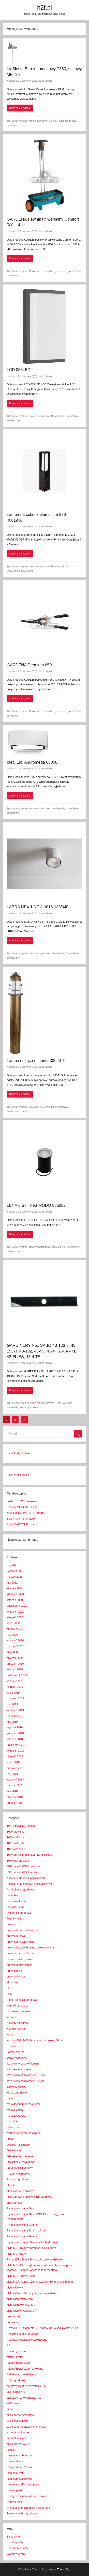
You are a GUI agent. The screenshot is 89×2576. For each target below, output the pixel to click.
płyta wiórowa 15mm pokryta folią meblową (32, 2293)
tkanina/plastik (15, 2490)
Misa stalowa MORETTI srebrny (26, 1512)
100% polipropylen (18, 1860)
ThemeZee (63, 2569)
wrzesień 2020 (15, 1611)
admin (48, 80)
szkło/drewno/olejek (18, 2444)
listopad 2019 (15, 1669)
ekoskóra (12, 1982)
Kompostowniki (16, 2028)
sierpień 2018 (15, 1756)
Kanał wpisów (15, 2542)
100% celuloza (15, 1837)
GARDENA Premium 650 (29, 665)
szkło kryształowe (17, 2420)
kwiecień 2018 (15, 1779)
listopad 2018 (15, 1739)
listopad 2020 (15, 1600)
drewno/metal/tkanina (19, 1964)
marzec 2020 (14, 1646)
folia (9, 1994)
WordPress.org (16, 2554)
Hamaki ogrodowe (17, 2005)
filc (8, 1988)
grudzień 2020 (15, 1594)
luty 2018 (12, 1791)
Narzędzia (34, 271)
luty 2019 (12, 1721)
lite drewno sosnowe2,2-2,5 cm (25, 2081)
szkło (10, 2409)
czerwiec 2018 (15, 1768)
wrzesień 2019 (15, 1681)
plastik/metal (14, 2202)
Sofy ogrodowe (16, 2380)
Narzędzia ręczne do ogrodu (57, 271)
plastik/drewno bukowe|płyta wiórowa (29, 2196)
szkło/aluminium (16, 2438)
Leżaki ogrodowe (17, 2057)
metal (10, 2098)
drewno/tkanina (16, 1976)
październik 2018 (17, 1744)
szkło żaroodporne (18, 2432)
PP (8, 2345)
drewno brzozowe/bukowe (22, 1930)
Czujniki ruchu (15, 1907)
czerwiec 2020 (15, 1629)
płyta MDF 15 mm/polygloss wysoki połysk (32, 2247)
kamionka (12, 2017)
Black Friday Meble (18, 1453)
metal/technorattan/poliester (23, 2104)
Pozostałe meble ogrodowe (23, 2333)
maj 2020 (12, 1634)
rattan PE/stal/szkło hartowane (25, 2368)
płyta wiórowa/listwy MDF (22, 2304)
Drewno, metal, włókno (20, 1959)
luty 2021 (12, 1582)
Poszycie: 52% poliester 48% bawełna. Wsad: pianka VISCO (43, 2328)
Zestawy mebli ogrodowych (23, 2513)
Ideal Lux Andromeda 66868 (32, 762)
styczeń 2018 (15, 1797)
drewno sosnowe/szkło (20, 1953)
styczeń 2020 (15, 1658)
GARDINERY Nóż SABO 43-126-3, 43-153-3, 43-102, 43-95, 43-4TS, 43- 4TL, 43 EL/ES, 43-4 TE (42, 1351)
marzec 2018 (14, 1785)
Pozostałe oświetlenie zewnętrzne (27, 2339)
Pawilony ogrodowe (18, 2173)
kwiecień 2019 (15, 1710)
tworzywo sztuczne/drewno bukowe (28, 2496)
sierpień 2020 (15, 1617)
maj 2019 (12, 1704)
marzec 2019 (14, 1715)
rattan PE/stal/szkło (18, 2362)
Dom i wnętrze (19, 120)
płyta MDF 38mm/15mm (21, 2275)
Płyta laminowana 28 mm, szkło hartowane (32, 2242)
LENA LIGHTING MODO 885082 (36, 1205)
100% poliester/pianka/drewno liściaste (30, 1854)
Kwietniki (12, 2046)
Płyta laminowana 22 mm (22, 2224)
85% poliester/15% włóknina (23, 1872)
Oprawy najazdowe (40, 1246)
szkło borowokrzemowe (21, 2415)
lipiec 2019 (13, 1692)
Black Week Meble (18, 1474)
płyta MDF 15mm (17, 2253)
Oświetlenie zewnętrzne (20, 570)
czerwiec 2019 (15, 1698)
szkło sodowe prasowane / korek (26, 2426)
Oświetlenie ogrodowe (55, 566)
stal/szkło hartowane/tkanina (24, 2397)
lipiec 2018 (13, 1762)
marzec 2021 (14, 1576)
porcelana (13, 2322)
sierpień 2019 (15, 1686)
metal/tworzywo (16, 2115)
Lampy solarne (15, 2052)
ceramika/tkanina (17, 1901)
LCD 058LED (19, 369)
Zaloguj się (13, 2536)
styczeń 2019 (15, 1727)
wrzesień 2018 (15, 1750)
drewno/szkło (14, 1970)
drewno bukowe (16, 1935)
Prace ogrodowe (29, 1407)
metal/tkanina (15, 2110)
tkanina (11, 2449)
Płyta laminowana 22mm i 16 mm (27, 2230)
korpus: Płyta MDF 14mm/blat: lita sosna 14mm (35, 2040)
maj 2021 (12, 1565)
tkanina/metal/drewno (19, 2478)
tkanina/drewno (16, 2461)
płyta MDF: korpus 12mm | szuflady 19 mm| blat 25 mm (40, 2281)
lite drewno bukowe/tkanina (23, 2063)
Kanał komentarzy (17, 2548)
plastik (10, 2185)
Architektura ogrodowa (20, 1889)
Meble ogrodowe (38, 120)
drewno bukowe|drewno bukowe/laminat (31, 1947)
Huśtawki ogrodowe (18, 2011)
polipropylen (14, 2316)
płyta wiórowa (15, 2287)
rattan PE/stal (15, 2357)
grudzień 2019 (15, 1663)
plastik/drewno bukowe (20, 2191)
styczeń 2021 (15, 1588)
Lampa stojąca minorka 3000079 (36, 1060)
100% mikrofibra (16, 1843)
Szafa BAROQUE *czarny (22, 1524)
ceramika (12, 1895)
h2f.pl (44, 7)
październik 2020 (17, 1605)
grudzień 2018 (15, 1733)
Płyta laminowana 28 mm (22, 2236)
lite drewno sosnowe (19, 2069)
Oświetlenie (57, 416)
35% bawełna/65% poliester (23, 1866)
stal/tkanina (13, 2403)
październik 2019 (17, 1675)
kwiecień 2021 (15, 1571)
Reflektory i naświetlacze (21, 2374)
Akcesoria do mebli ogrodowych (26, 1878)
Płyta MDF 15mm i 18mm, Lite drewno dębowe (35, 2259)
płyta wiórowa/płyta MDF (21, 2310)
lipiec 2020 (13, 1623)
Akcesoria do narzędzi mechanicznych (32, 1402)
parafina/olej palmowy (20, 2167)
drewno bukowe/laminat (21, 1941)
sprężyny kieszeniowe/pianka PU (26, 2386)
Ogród (52, 120)
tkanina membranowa (20, 2455)
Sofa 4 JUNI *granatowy (21, 1518)
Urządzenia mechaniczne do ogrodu (28, 2507)
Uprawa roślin (15, 2501)
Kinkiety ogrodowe (39, 416)
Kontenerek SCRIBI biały (22, 1507)
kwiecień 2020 (15, 1640)
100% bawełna (15, 1831)
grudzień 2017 (15, 1802)
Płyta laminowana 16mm (21, 2208)
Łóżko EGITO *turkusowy (22, 1501)
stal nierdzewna (16, 2391)
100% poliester (16, 1849)
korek (10, 2034)
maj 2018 (12, 1773)
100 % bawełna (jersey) (21, 1825)
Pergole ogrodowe (18, 2179)
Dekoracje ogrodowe (19, 1912)
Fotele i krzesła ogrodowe (22, 1999)
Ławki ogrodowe (16, 2086)
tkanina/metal (15, 2473)
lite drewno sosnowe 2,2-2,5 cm (26, 2075)
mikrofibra (13, 2121)
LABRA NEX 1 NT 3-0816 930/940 (37, 907)
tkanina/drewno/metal (19, 2467)
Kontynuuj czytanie (20, 107)
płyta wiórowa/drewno (20, 2299)
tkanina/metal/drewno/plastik (24, 2484)
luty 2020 (12, 1652)
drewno (11, 1924)
